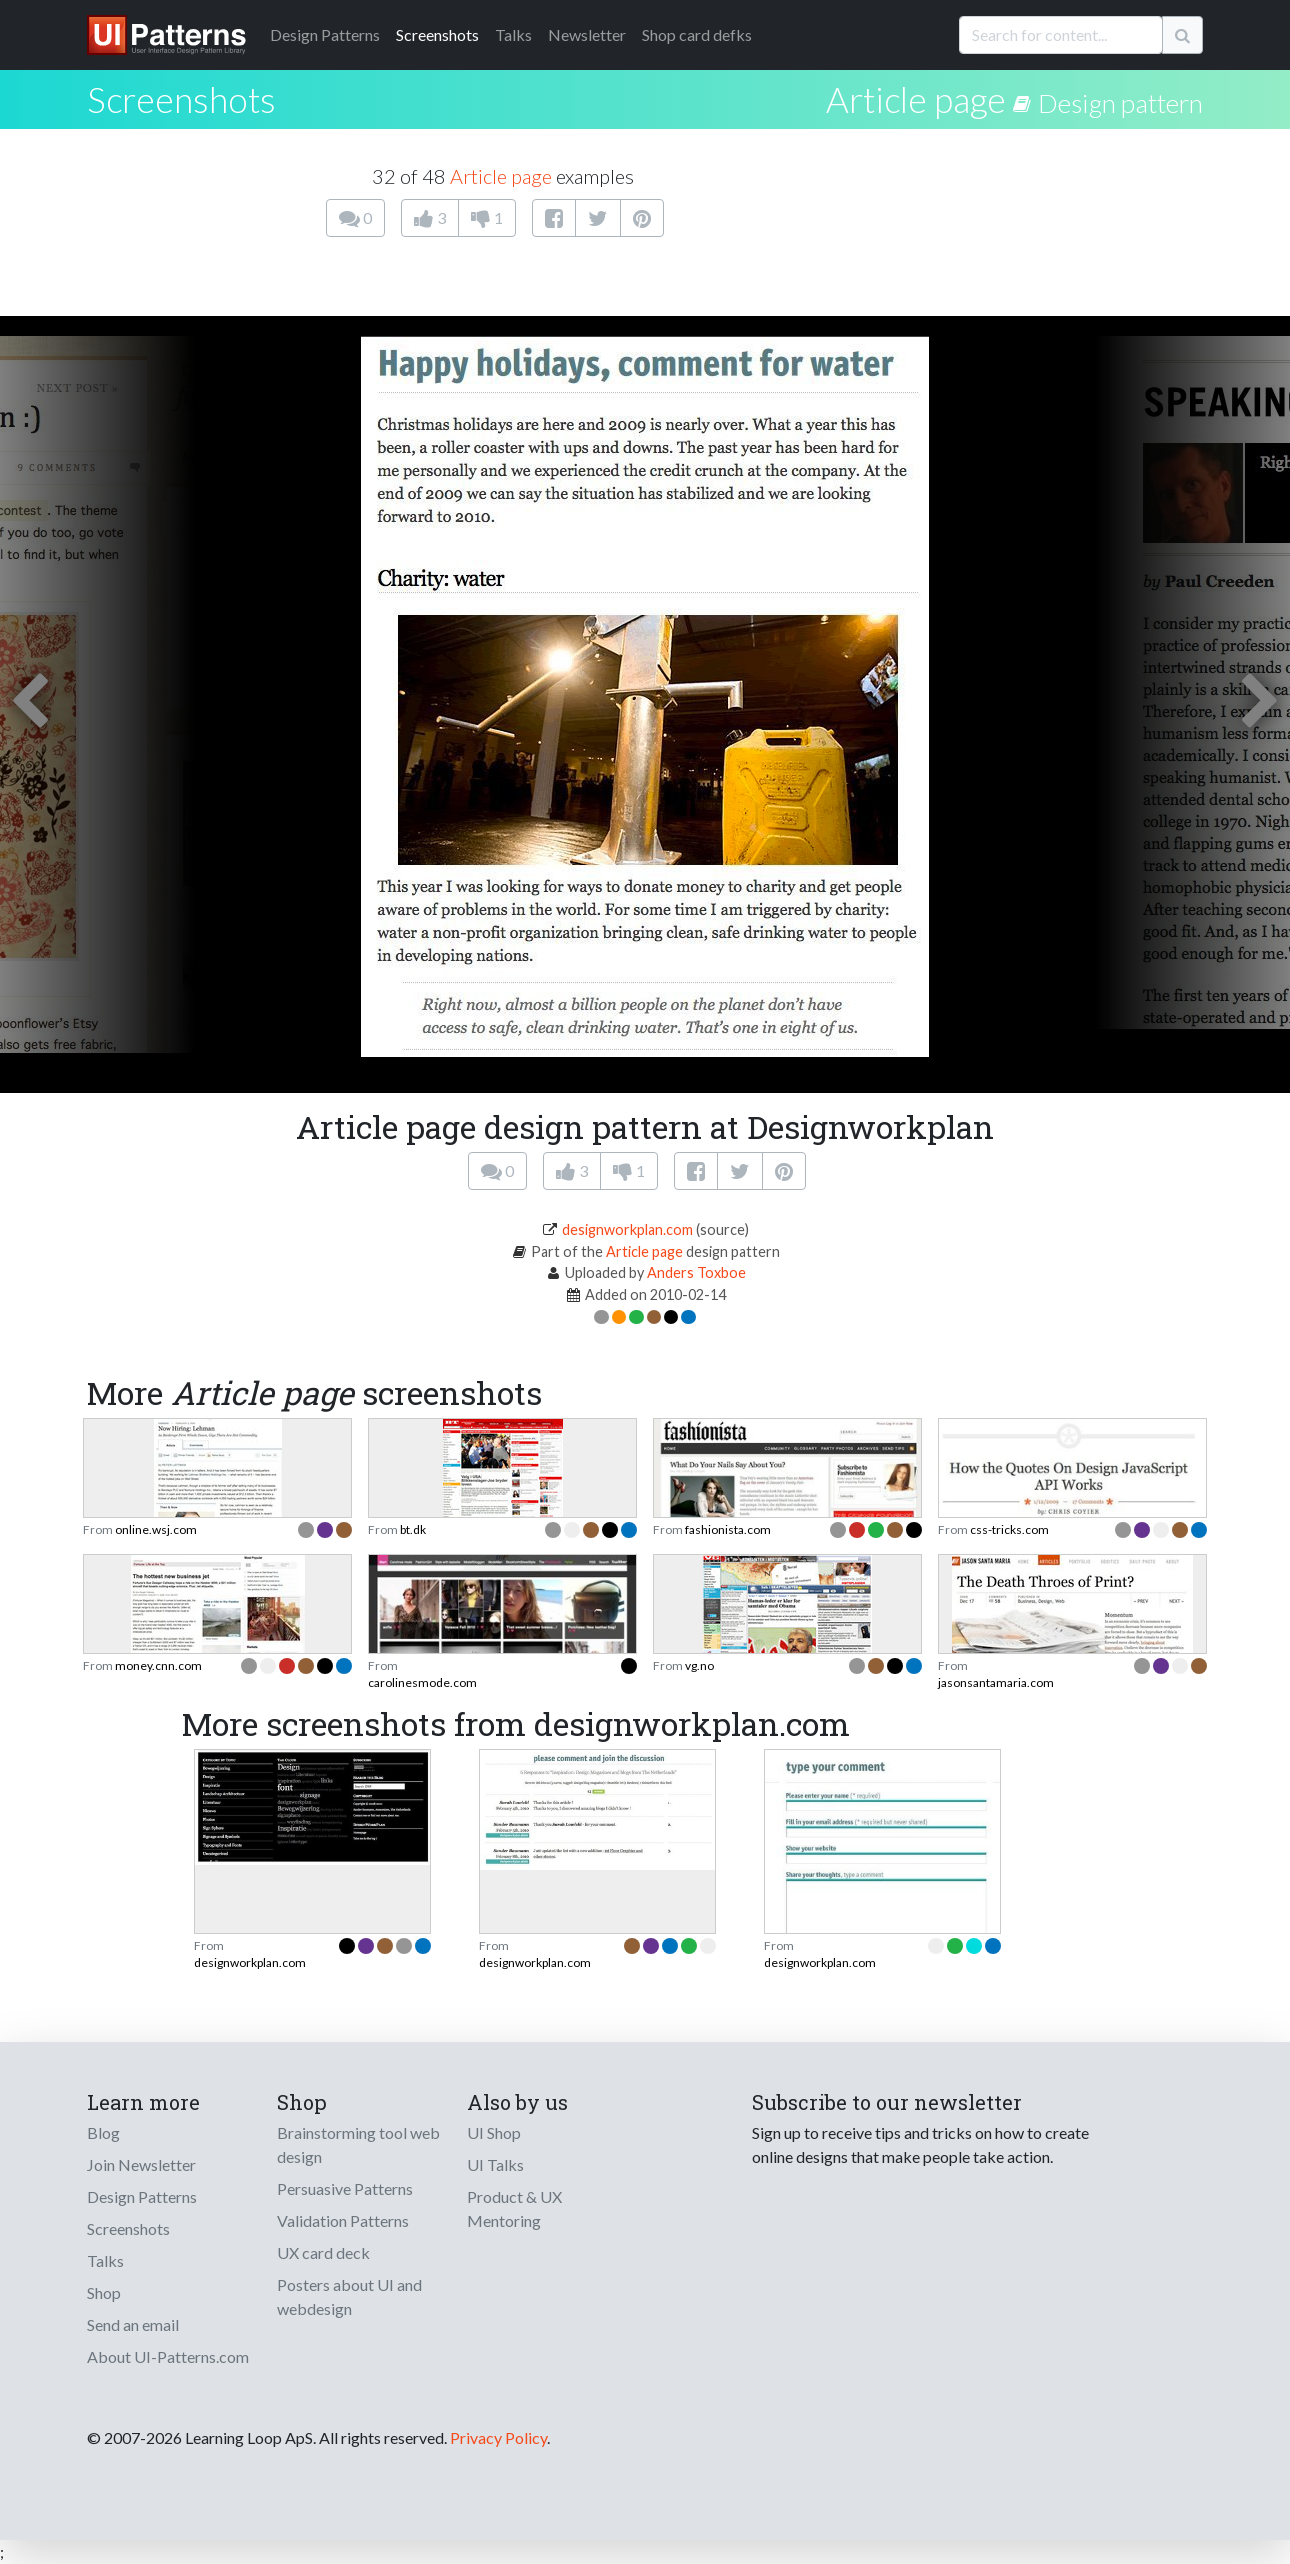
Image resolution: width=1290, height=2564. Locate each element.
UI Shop (494, 2132)
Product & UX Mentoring (514, 2208)
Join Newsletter (141, 2164)
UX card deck (323, 2252)
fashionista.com (728, 1529)
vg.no (699, 1665)
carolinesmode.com (422, 1682)
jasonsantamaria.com (996, 1682)
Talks (513, 34)
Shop (104, 2292)
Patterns (325, 34)
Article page (916, 99)
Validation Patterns (343, 2220)
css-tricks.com (1009, 1529)
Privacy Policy (498, 2437)
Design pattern (1120, 103)
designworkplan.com (627, 1229)
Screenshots (437, 34)
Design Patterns (142, 2196)
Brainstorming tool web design (358, 2144)
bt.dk (413, 1529)
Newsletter (587, 34)
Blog (103, 2132)
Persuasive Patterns (345, 2188)
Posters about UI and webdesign (349, 2296)
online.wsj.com (156, 1529)
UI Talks (495, 2164)
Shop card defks (697, 34)
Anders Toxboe (696, 1272)
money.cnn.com (158, 1665)
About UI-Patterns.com (168, 2356)
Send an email (133, 2324)
